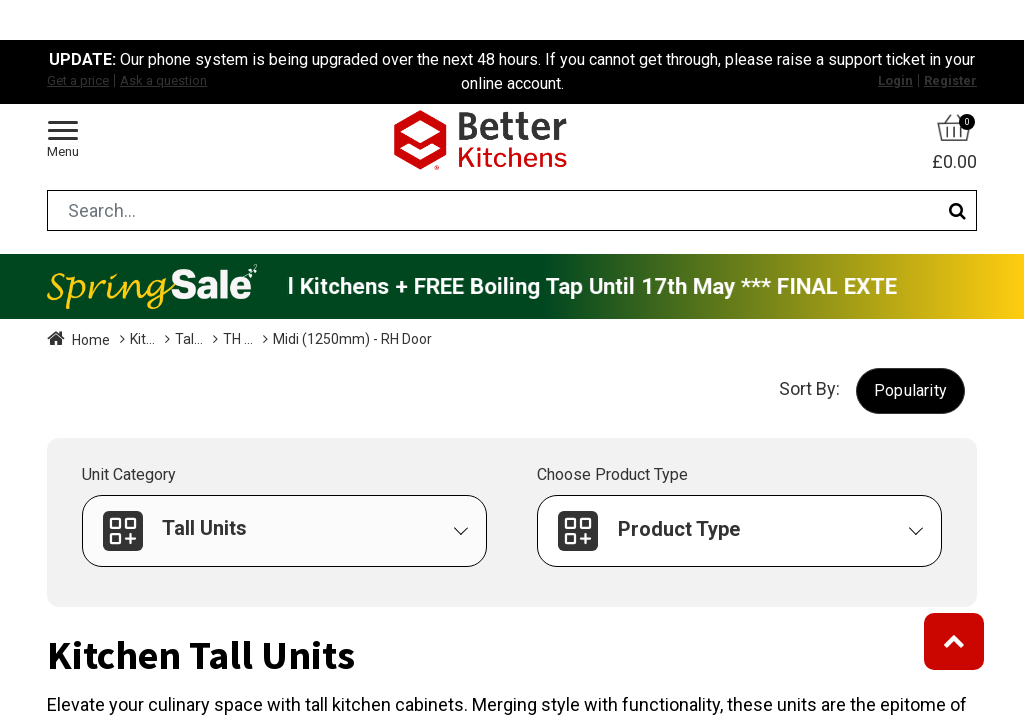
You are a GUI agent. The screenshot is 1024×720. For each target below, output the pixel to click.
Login (895, 80)
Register (950, 80)
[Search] (957, 210)
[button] (910, 390)
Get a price (78, 80)
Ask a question (163, 80)
